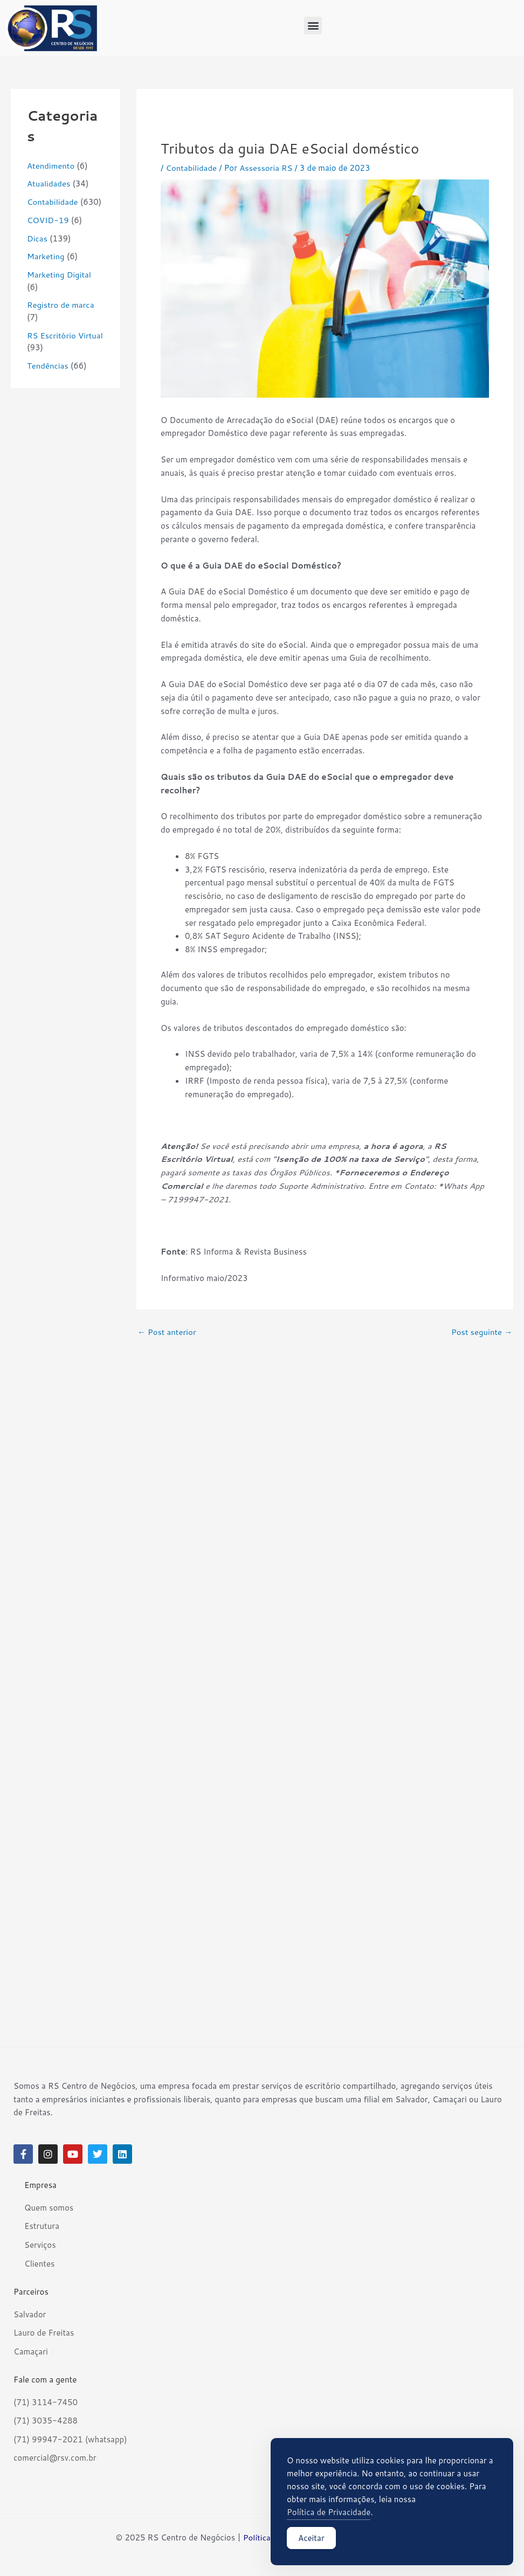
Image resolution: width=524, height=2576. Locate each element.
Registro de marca (60, 304)
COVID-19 (48, 220)
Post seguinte (481, 1332)
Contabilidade (52, 201)
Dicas (37, 238)
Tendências (47, 365)
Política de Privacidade (328, 2512)
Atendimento (51, 165)
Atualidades (49, 183)
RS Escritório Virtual (65, 335)
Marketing (46, 256)
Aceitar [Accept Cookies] (311, 2538)
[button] (313, 25)
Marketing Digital (59, 274)
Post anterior (167, 1332)
